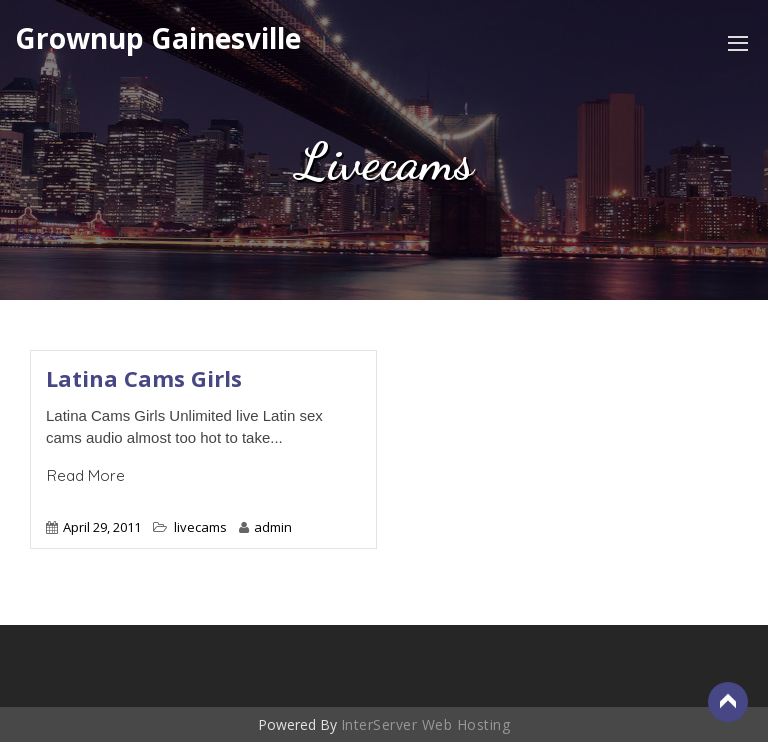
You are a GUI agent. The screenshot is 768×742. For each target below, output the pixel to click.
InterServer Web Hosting (426, 724)
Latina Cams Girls (144, 378)
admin (265, 527)
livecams (200, 527)
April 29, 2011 (102, 527)
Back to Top (728, 702)
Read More (86, 475)
